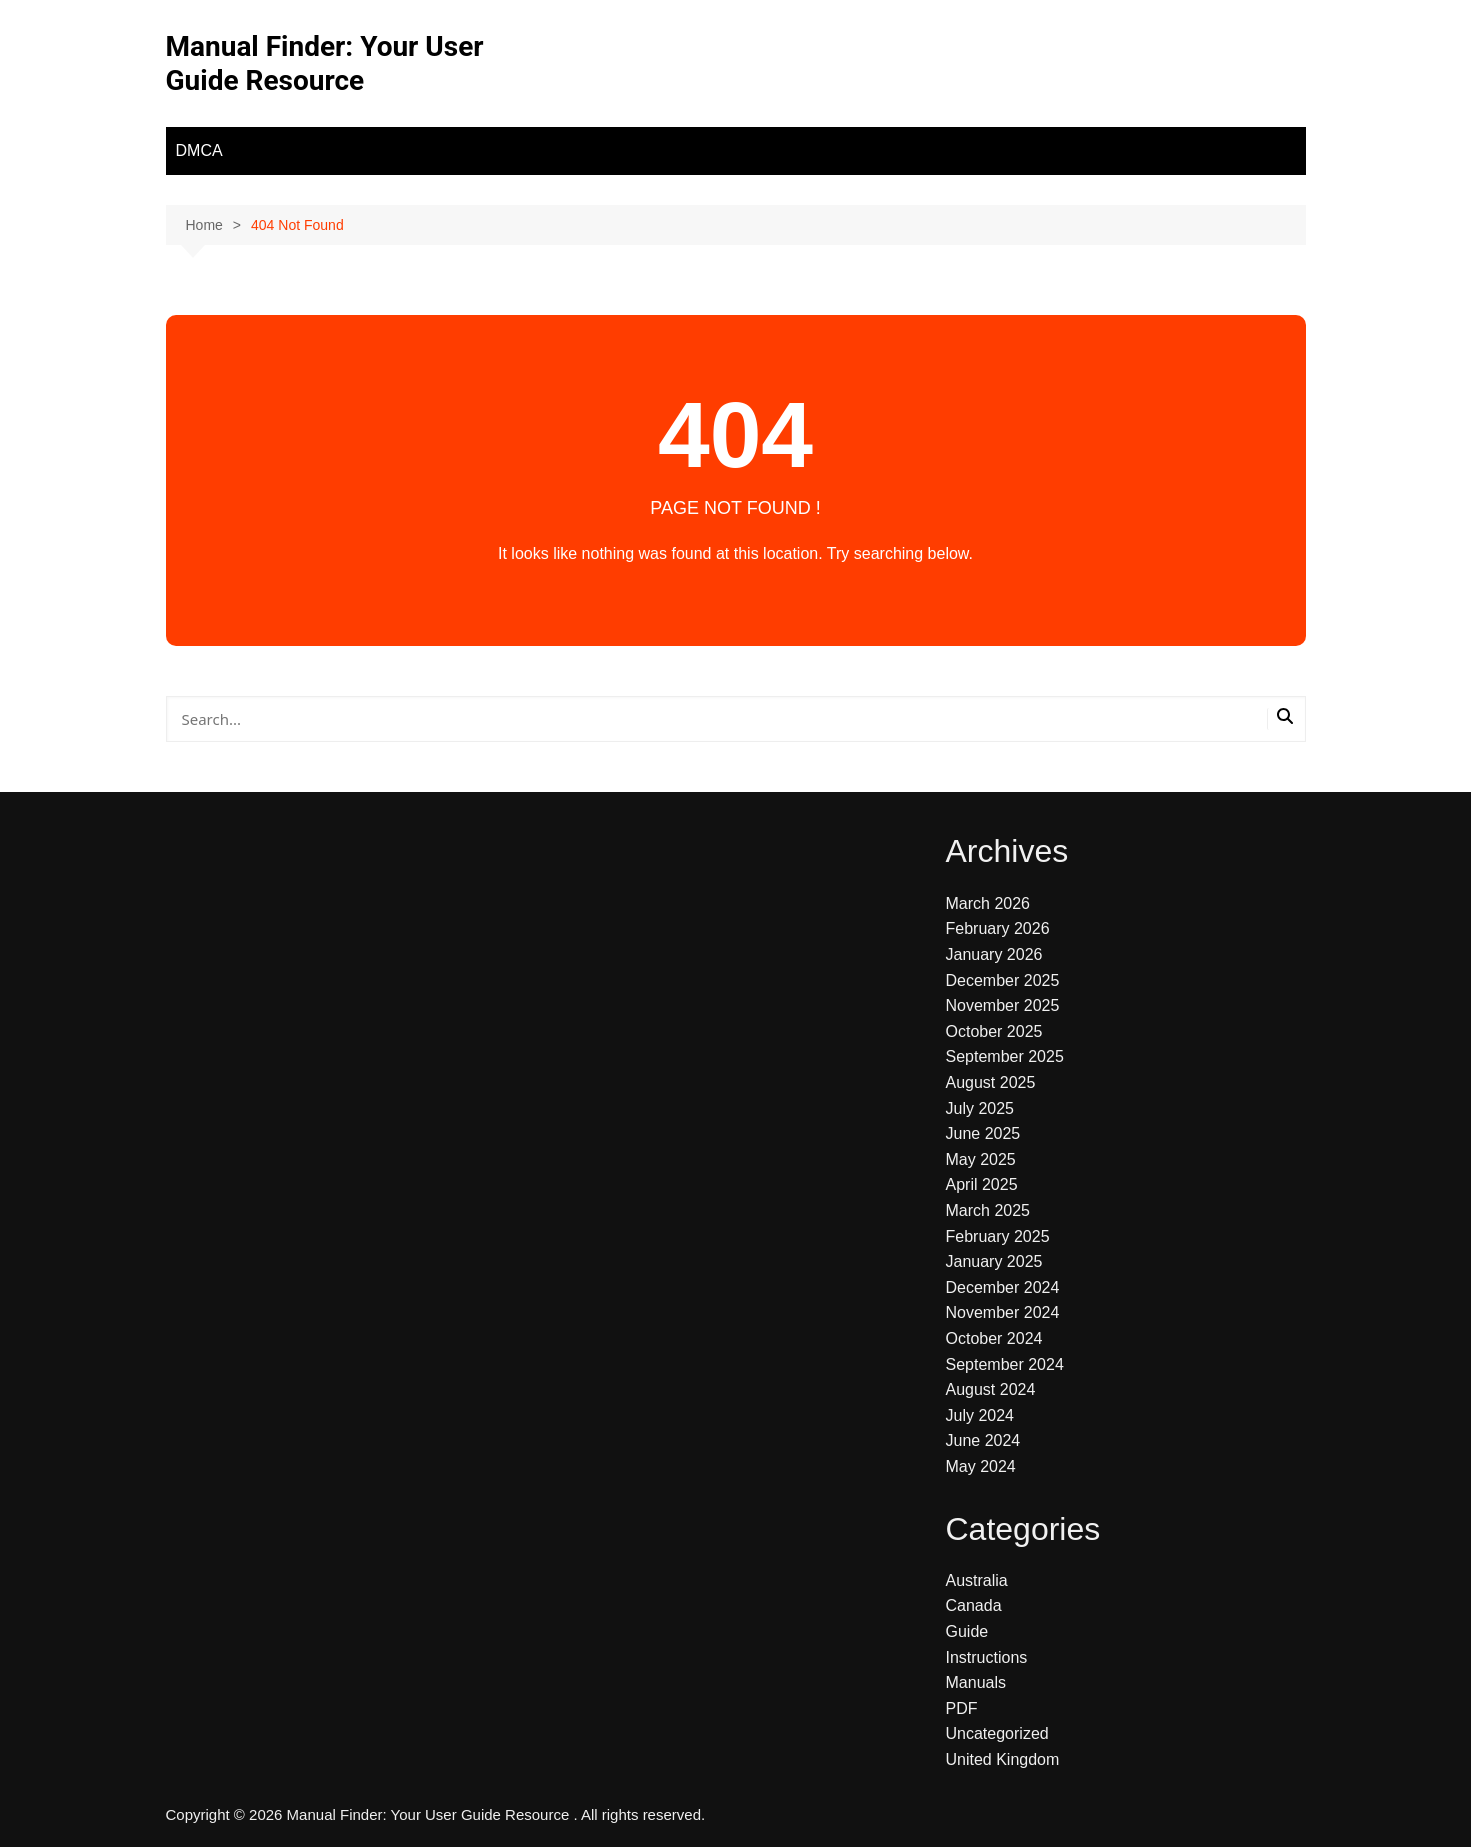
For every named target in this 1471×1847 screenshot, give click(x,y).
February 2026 (998, 928)
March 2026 (988, 903)
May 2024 (981, 1466)
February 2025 (998, 1236)
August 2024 (991, 1389)
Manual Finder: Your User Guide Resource (325, 63)
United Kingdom (1003, 1759)
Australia (977, 1580)
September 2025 (1005, 1056)
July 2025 (980, 1108)
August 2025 (991, 1082)
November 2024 (1003, 1312)
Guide (967, 1631)
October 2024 (994, 1338)
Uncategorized (997, 1733)
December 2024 (1003, 1287)
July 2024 (980, 1415)
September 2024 (1005, 1364)
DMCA (199, 150)
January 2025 (994, 1261)
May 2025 (981, 1159)
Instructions (987, 1657)
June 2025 (983, 1133)
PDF (962, 1708)
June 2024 (983, 1440)
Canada (974, 1605)
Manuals (976, 1682)
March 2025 (988, 1210)
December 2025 (1003, 980)
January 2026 (994, 954)
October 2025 (994, 1031)
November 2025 (1003, 1005)
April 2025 (982, 1184)
